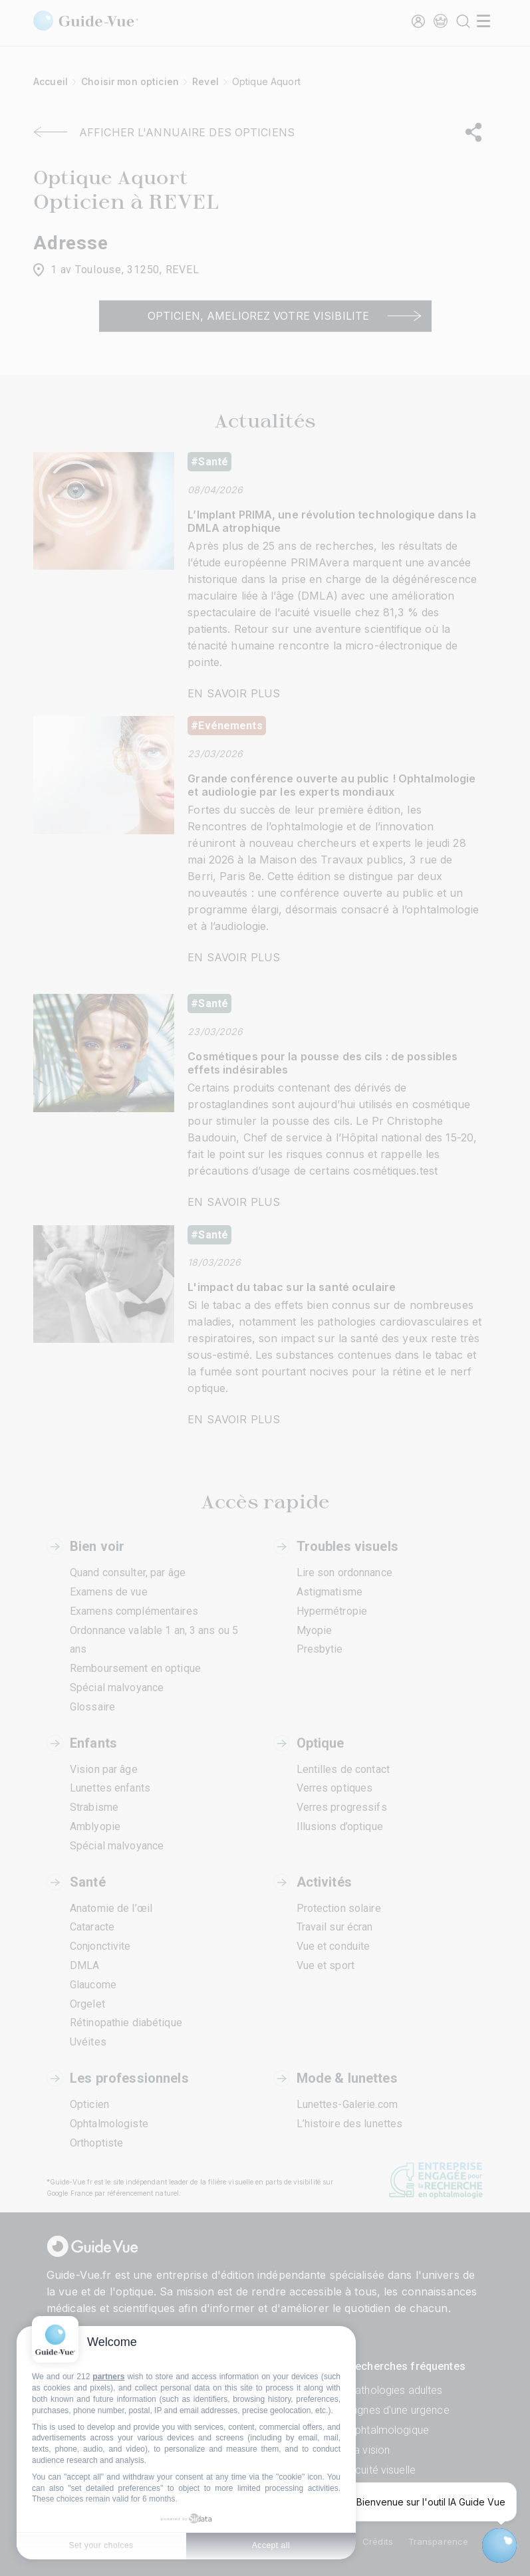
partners (108, 2376)
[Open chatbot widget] (499, 2545)
